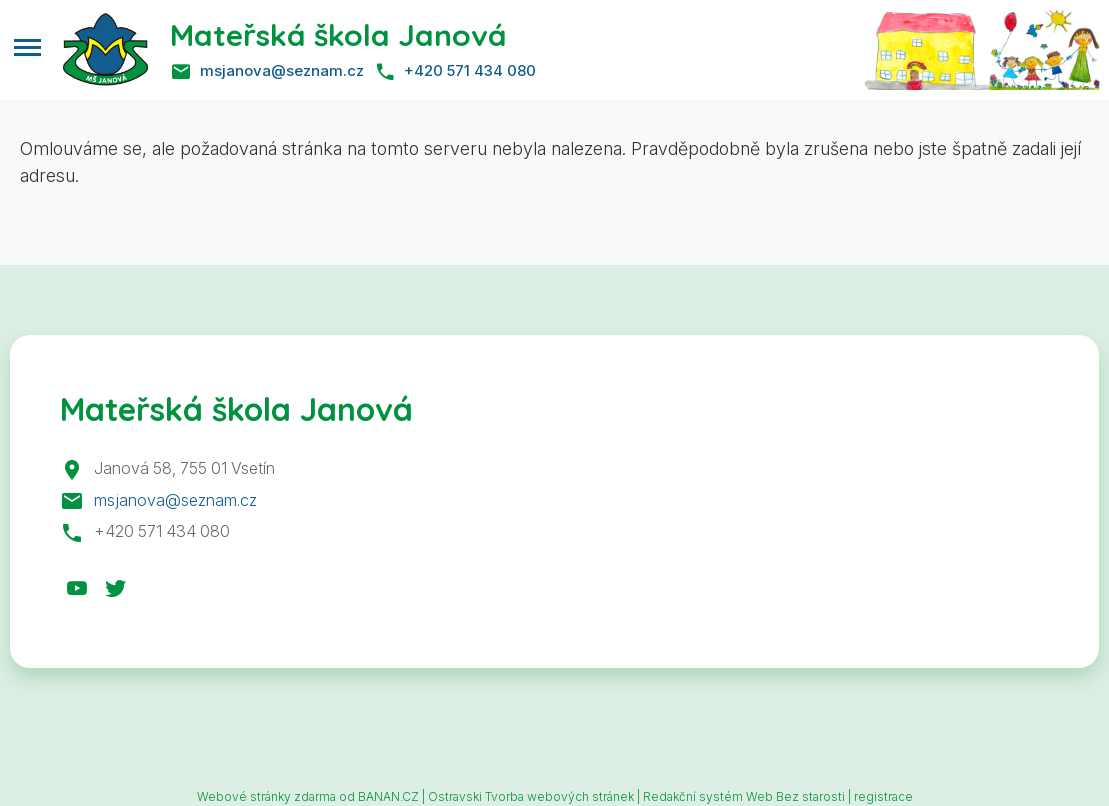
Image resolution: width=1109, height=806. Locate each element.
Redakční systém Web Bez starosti (744, 796)
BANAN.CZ (388, 796)
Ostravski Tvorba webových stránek (531, 796)
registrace (883, 796)
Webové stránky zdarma (266, 796)
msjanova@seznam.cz (282, 70)
